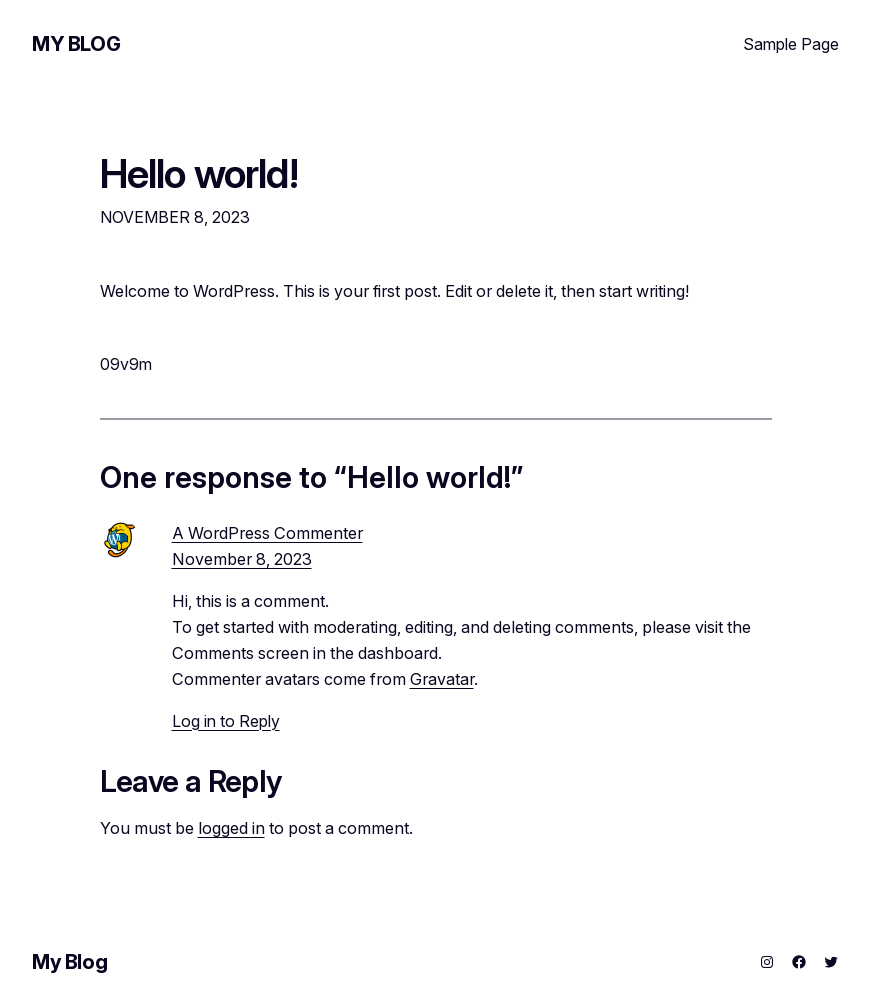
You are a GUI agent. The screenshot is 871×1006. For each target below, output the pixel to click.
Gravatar (442, 679)
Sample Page (791, 44)
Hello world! (199, 174)
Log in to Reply (226, 721)
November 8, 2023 (242, 559)
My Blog (76, 44)
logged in (231, 828)
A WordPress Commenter (267, 533)
